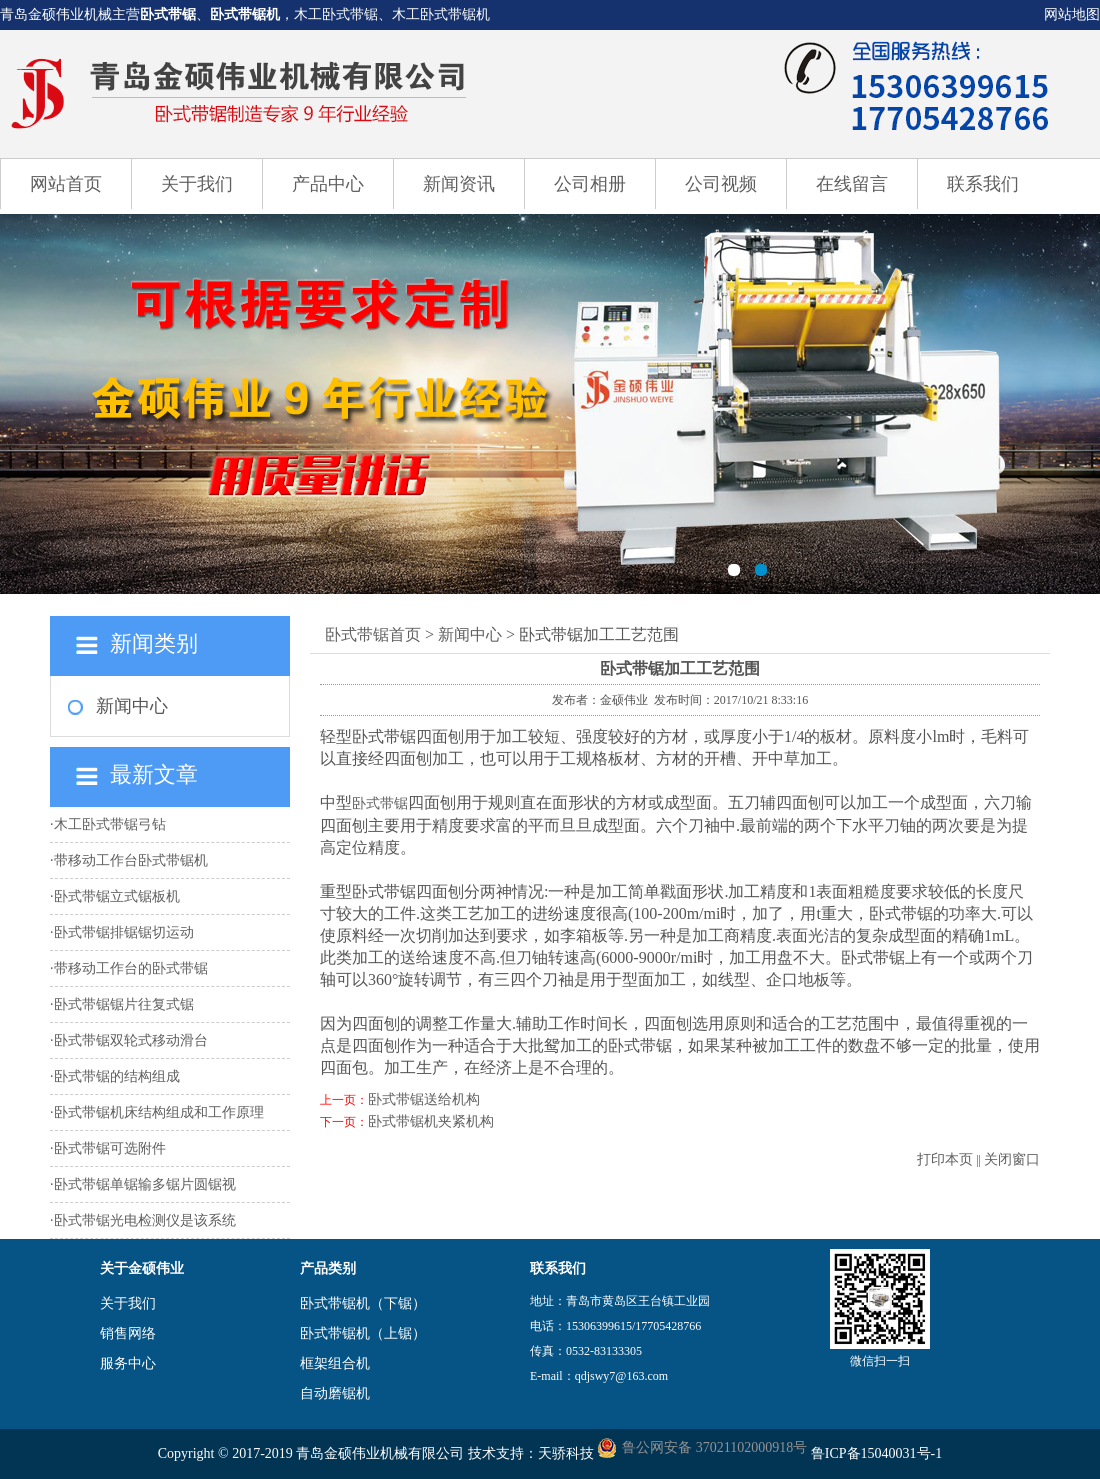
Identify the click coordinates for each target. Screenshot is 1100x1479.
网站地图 (1072, 14)
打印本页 (945, 1159)
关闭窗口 (1012, 1159)
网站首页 (66, 184)
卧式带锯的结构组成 (117, 1076)
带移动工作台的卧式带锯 (131, 968)
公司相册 (590, 184)
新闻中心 (132, 706)
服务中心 (128, 1363)
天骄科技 (566, 1453)
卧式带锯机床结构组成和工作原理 (159, 1112)
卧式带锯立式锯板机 (117, 896)
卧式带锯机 (245, 14)
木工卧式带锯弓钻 (110, 824)
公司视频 (721, 184)
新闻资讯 (459, 184)
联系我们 (983, 184)
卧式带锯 (168, 14)
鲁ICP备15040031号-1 (876, 1453)
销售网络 (128, 1333)
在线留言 (852, 184)
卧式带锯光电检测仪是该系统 (145, 1220)
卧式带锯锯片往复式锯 (124, 1004)
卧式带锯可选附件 (110, 1148)
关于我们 (197, 184)
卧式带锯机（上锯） (363, 1333)
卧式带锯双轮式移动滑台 (131, 1040)
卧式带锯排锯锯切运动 (124, 932)
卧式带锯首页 (373, 634)
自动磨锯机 (335, 1393)
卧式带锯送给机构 (424, 1099)
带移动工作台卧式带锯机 (131, 860)
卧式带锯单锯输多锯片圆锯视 (145, 1184)
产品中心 (328, 184)
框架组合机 (335, 1363)
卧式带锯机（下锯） (363, 1303)
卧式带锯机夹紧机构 (431, 1121)
